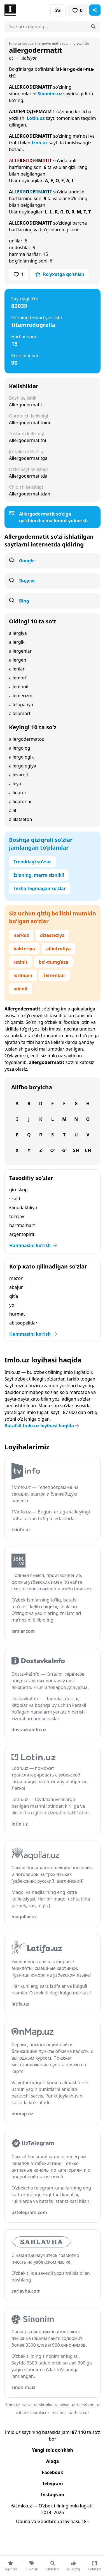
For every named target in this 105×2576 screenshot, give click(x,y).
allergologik (21, 757)
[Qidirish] (93, 26)
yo (11, 1305)
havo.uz (82, 2412)
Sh (76, 1150)
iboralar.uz (39, 2412)
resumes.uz (62, 2412)
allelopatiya (21, 704)
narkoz (21, 935)
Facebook (52, 2472)
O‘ (52, 1150)
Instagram (52, 2495)
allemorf (18, 678)
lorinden (22, 975)
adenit (20, 989)
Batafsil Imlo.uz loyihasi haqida (42, 1425)
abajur (16, 1287)
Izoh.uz (40, 143)
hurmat (17, 1314)
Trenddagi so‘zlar (32, 862)
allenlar (17, 669)
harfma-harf (22, 1225)
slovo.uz (67, 2404)
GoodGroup (49, 2521)
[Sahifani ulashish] (95, 10)
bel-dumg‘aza (53, 962)
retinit (20, 962)
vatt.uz (22, 2412)
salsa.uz (29, 2404)
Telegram (52, 2483)
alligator (17, 792)
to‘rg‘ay (16, 1216)
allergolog (19, 748)
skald (14, 1198)
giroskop (18, 1190)
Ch (88, 1150)
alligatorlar (20, 801)
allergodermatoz (26, 739)
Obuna (23, 2521)
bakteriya (24, 949)
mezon (16, 1278)
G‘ (64, 1150)
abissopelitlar (23, 1323)
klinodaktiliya (23, 1207)
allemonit (19, 687)
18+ (85, 2521)
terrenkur (54, 975)
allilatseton (20, 819)
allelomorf (20, 713)
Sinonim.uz (50, 94)
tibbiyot (28, 58)
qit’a (13, 1296)
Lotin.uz (36, 118)
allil (12, 810)
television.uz (88, 2404)
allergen (17, 660)
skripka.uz (48, 2404)
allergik (16, 642)
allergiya (18, 633)
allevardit (18, 775)
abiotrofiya (58, 949)
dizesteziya (52, 935)
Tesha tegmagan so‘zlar (39, 888)
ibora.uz (12, 2404)
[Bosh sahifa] (28, 10)
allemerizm (20, 695)
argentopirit (21, 1234)
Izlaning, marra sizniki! (38, 875)
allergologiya (22, 766)
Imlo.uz (55, 1056)
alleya (15, 784)
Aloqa (52, 2461)
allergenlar (20, 651)
